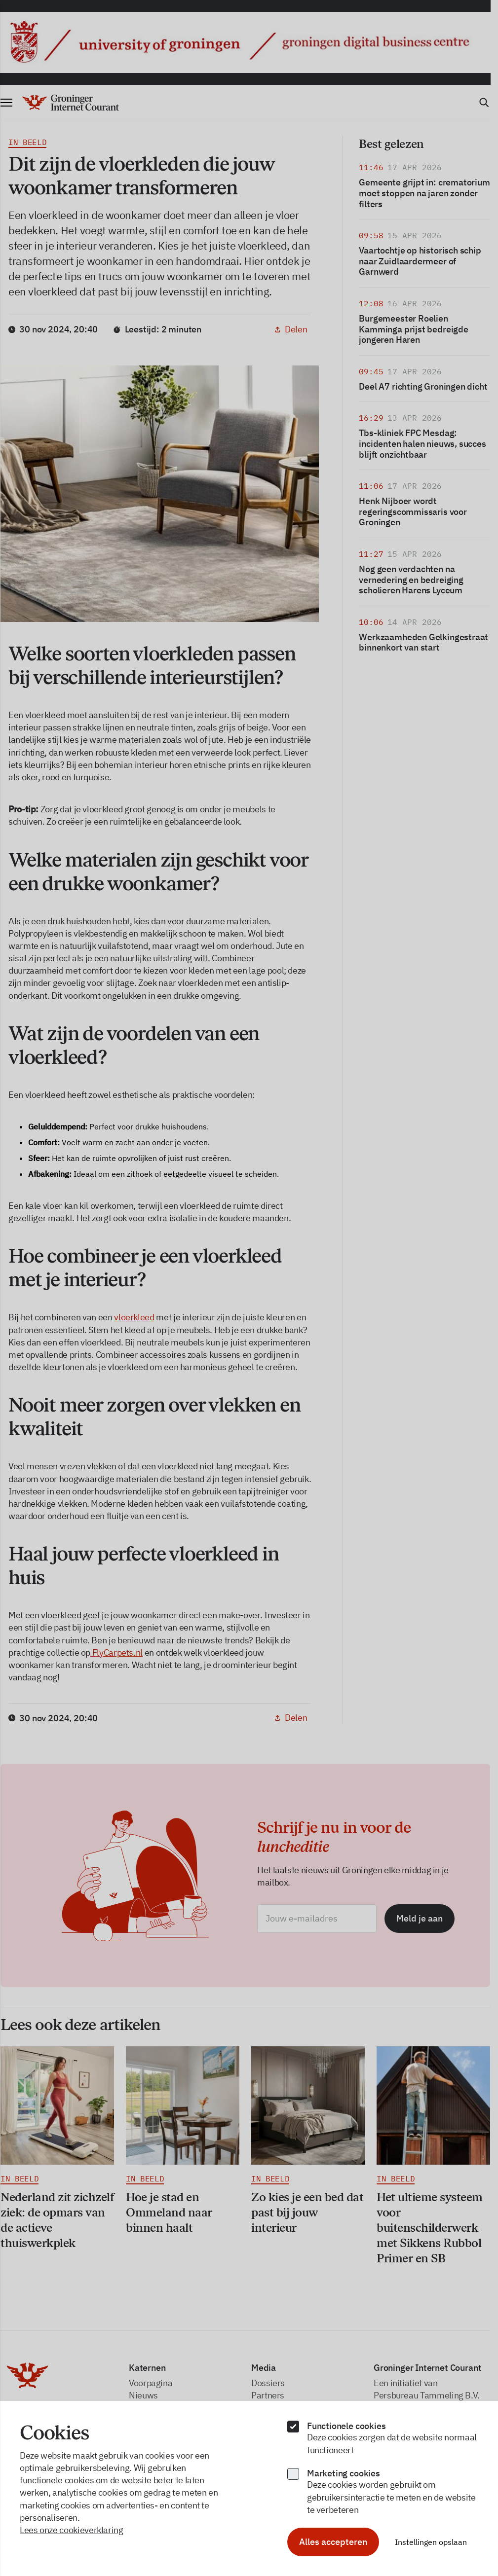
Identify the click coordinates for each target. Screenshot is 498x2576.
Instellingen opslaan (431, 2542)
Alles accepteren (333, 2541)
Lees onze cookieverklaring (71, 2530)
